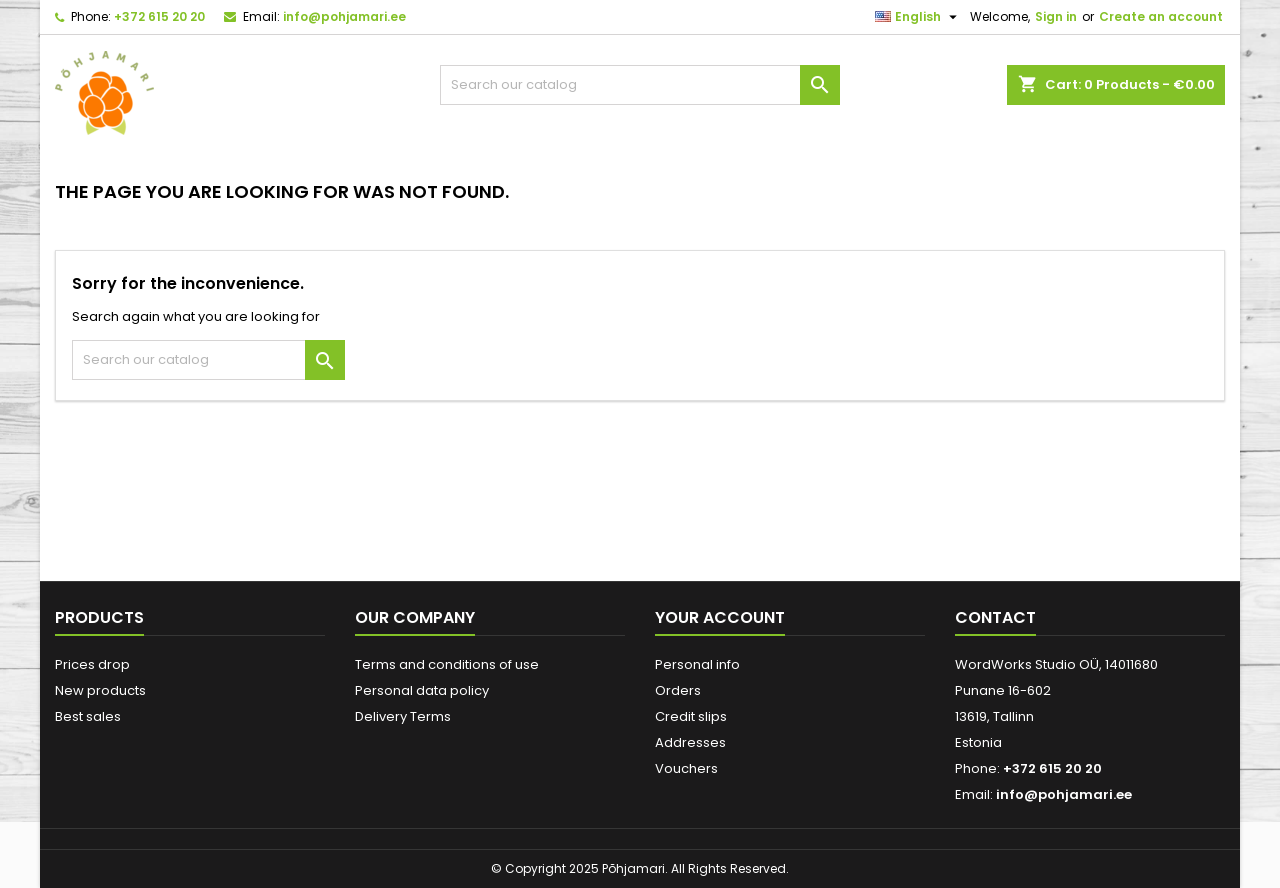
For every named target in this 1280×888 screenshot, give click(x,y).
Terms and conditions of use (447, 664)
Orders (678, 690)
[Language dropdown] (918, 17)
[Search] (640, 85)
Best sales (88, 716)
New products (100, 690)
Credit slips (691, 716)
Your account (720, 617)
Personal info (697, 664)
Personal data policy (422, 690)
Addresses (690, 742)
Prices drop (92, 664)
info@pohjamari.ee (344, 16)
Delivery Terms (403, 716)
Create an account (1161, 16)
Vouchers (686, 768)
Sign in (1056, 16)
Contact (995, 617)
